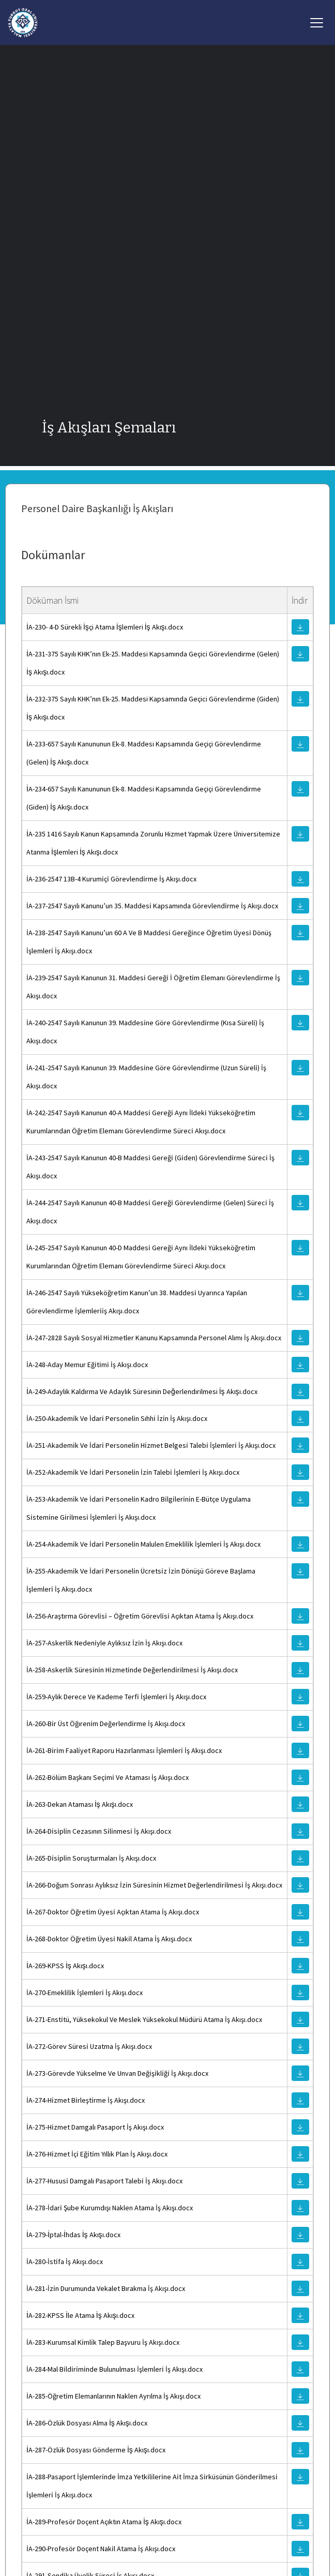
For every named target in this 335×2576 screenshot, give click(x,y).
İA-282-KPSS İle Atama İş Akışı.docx (80, 2315)
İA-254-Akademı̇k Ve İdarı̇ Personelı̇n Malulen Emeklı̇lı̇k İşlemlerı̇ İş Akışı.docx (143, 1544)
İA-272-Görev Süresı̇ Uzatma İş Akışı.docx (89, 2046)
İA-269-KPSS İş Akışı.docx (65, 1965)
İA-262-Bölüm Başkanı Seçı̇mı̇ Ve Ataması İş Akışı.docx (107, 1777)
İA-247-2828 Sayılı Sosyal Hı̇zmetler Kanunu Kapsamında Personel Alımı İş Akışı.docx (153, 1337)
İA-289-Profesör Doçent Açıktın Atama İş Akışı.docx (103, 2521)
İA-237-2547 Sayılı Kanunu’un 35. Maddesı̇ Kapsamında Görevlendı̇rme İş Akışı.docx (152, 905)
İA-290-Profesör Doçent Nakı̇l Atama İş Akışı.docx (100, 2548)
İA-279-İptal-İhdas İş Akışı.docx (73, 2234)
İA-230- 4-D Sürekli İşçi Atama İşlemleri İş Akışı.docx (104, 627)
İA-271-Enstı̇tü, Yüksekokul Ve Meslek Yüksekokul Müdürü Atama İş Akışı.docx (144, 2019)
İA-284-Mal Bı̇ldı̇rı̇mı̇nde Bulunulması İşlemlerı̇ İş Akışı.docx (114, 2369)
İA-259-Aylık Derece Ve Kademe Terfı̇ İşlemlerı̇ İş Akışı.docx (116, 1696)
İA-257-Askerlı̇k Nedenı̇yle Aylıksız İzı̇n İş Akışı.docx (104, 1643)
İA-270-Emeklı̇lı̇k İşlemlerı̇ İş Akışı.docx (84, 1992)
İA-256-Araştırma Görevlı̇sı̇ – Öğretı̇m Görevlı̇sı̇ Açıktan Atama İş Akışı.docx (139, 1616)
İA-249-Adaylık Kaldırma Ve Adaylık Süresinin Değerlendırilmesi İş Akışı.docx (141, 1391)
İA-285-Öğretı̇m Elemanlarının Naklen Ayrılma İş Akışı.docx (113, 2396)
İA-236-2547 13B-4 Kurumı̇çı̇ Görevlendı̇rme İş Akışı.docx (111, 878)
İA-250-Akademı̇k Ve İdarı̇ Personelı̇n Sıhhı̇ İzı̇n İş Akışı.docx (116, 1418)
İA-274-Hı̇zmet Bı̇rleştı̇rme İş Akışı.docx (85, 2100)
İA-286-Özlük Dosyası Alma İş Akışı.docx (86, 2423)
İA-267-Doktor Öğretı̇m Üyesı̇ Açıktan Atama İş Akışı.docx (112, 1911)
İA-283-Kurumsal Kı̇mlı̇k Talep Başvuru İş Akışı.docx (102, 2342)
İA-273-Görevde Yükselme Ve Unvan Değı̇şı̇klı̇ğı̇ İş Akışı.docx (117, 2073)
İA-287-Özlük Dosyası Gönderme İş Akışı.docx (95, 2449)
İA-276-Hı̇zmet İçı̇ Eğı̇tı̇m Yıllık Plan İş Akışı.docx (97, 2154)
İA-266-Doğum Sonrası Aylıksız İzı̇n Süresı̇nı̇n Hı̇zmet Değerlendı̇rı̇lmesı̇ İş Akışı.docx (154, 1885)
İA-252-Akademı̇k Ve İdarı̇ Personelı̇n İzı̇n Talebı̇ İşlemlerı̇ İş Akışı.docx (132, 1472)
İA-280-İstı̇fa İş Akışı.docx (64, 2261)
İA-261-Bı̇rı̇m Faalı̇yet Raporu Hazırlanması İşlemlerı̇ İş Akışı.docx (124, 1750)
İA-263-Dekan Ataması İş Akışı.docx (79, 1804)
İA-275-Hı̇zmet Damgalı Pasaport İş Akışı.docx (95, 2127)
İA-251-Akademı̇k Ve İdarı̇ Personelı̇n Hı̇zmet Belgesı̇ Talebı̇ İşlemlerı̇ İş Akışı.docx (151, 1445)
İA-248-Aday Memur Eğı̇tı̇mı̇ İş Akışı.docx (87, 1364)
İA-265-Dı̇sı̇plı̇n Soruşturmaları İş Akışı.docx (91, 1858)
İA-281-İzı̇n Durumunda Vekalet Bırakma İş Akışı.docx (105, 2288)
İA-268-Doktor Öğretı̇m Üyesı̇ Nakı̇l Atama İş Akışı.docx (109, 1938)
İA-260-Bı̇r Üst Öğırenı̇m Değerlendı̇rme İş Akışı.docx (105, 1723)
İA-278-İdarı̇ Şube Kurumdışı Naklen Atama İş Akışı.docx (109, 2207)
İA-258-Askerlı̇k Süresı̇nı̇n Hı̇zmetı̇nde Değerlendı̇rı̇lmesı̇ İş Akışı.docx (132, 1669)
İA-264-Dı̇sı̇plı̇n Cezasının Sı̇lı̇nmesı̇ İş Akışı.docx (98, 1831)
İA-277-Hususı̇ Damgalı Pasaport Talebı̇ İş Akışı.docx (104, 2180)
